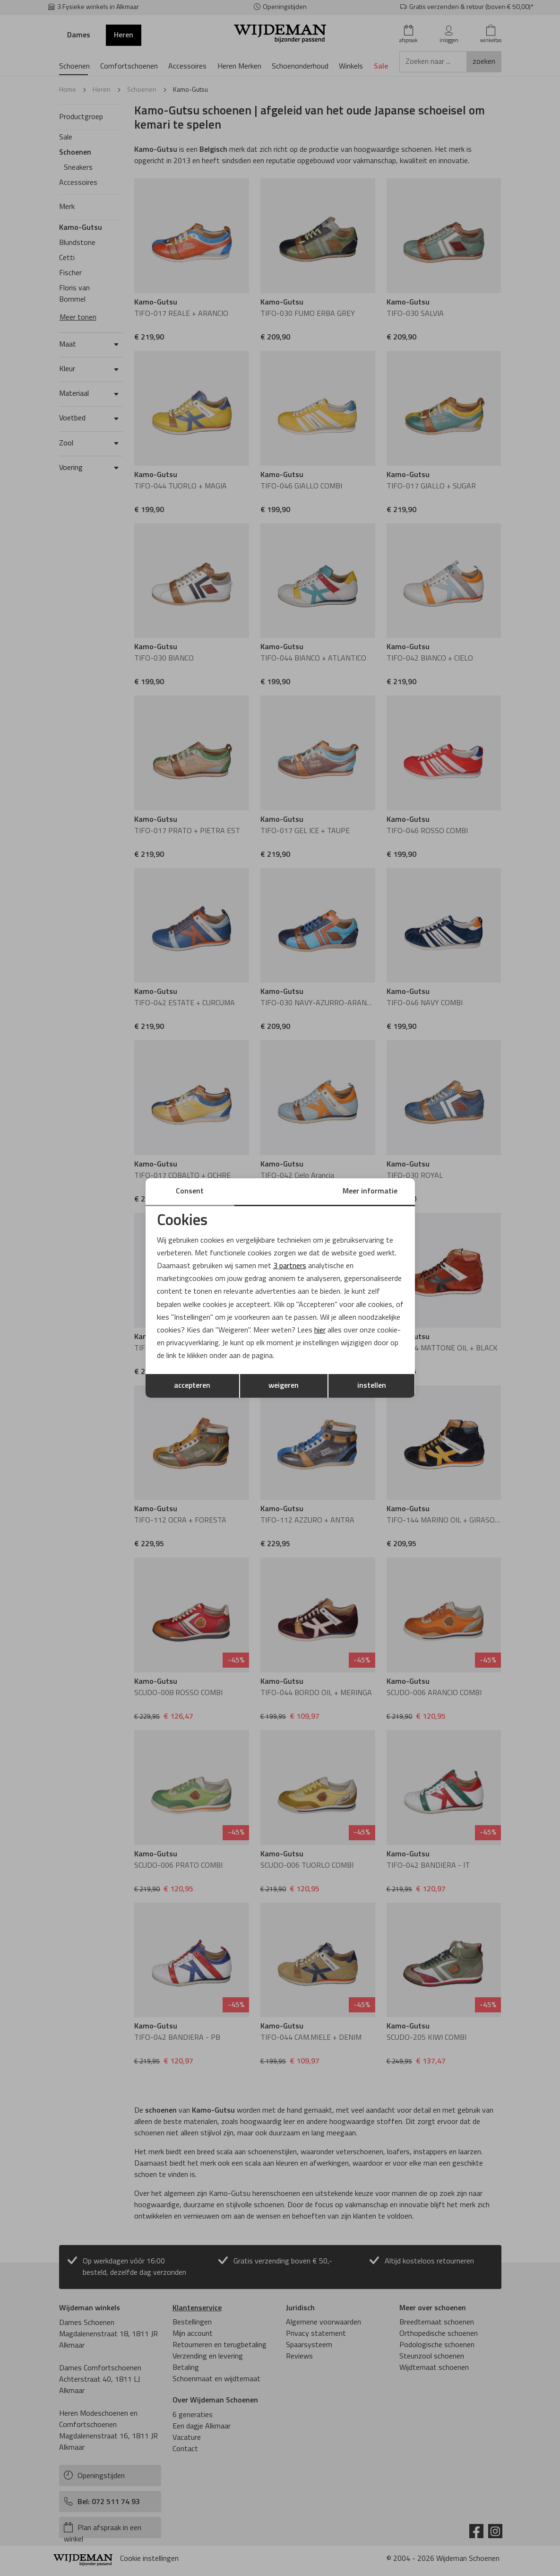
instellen (371, 1386)
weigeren (283, 1386)
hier (320, 1330)
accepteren (192, 1386)
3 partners (289, 1266)
